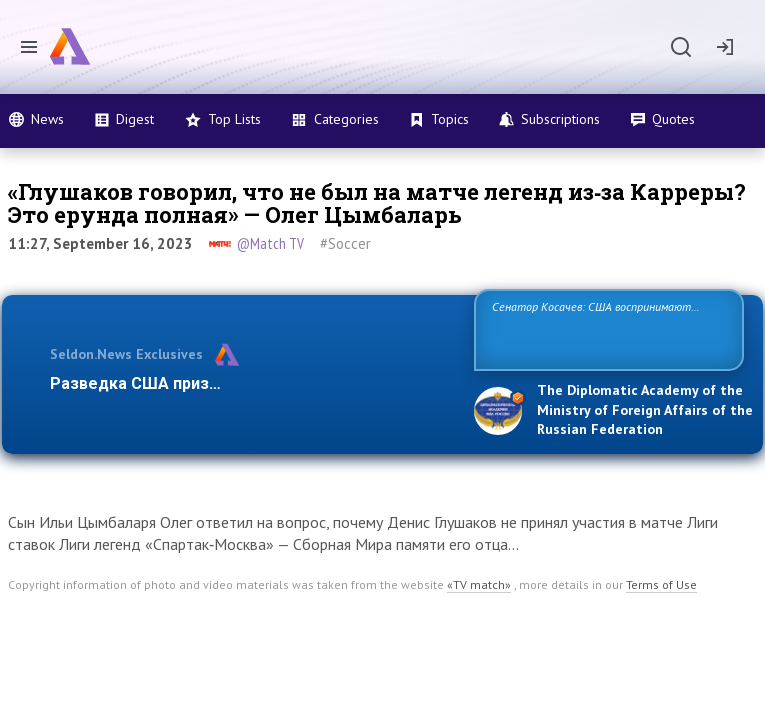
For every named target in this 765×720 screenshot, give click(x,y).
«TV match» (479, 584)
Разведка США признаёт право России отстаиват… (252, 383)
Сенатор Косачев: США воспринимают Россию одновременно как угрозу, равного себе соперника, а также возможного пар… (602, 328)
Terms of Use (661, 584)
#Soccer (345, 243)
